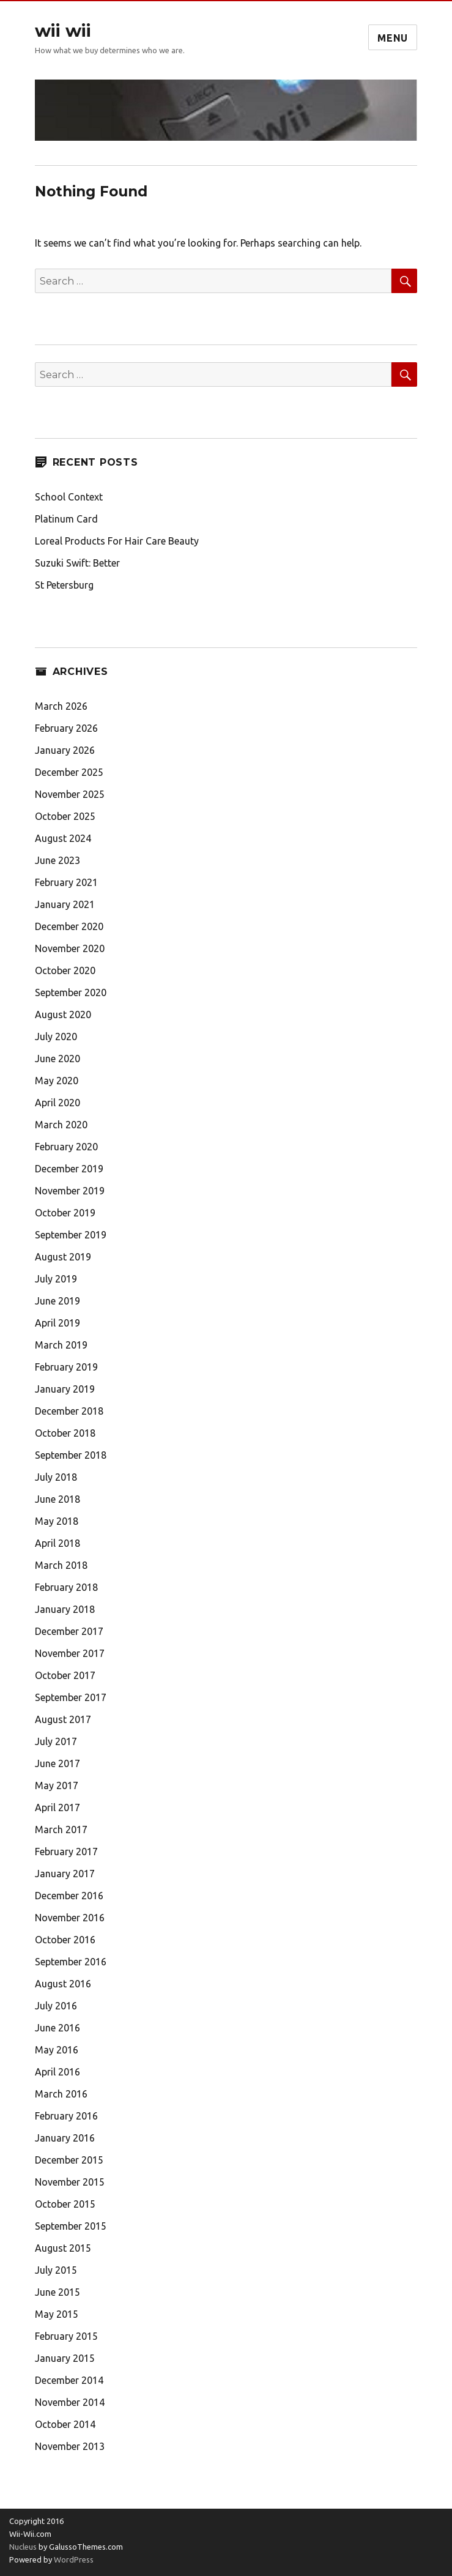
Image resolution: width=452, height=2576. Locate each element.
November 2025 (70, 794)
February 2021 (66, 882)
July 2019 (56, 1278)
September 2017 (70, 1697)
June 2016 (57, 2027)
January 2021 (65, 904)
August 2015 (63, 2248)
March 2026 (61, 706)
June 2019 (57, 1300)
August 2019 (63, 1256)
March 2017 (61, 1829)
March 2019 (61, 1344)
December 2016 (69, 1895)
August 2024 (63, 838)
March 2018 (61, 1565)
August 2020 (63, 1014)
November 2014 (70, 2402)
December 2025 (69, 772)
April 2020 (57, 1102)
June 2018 (57, 1499)
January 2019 (65, 1388)
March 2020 (61, 1124)
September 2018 (70, 1455)
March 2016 (61, 2093)
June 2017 (57, 1763)
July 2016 (56, 2005)
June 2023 (57, 860)
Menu (392, 37)
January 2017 (65, 1873)
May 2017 (56, 1785)
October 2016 (65, 1939)
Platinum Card (66, 518)
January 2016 (65, 2137)
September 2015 (70, 2226)
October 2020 (65, 970)
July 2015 (56, 2270)
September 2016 (70, 1961)
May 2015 (56, 2314)
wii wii (63, 30)
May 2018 (56, 1521)
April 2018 (57, 1543)
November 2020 (70, 948)
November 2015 (70, 2181)
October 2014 (65, 2424)
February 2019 (66, 1366)
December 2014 (69, 2380)
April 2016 (57, 2071)
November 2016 (70, 1917)
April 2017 (57, 1807)
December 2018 (69, 1410)
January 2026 (65, 750)
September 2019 (70, 1234)
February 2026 (66, 728)
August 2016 (63, 1983)
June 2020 (57, 1058)
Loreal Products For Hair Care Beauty (117, 540)
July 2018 (56, 1477)
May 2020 (56, 1080)
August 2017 (63, 1719)
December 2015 (69, 2159)
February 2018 (66, 1587)
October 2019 (65, 1212)
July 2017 (56, 1741)
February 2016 (66, 2115)
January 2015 (65, 2358)
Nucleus (23, 2546)
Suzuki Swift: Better (77, 562)
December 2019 (69, 1168)
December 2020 (69, 926)
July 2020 (56, 1036)
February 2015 (66, 2336)
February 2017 (66, 1851)
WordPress (73, 2559)
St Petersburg (64, 584)
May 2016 (56, 2049)
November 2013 (70, 2446)
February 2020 (66, 1146)
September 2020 (70, 992)
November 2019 (70, 1190)
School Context (69, 496)
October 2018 (65, 1433)
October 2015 (65, 2203)
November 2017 (70, 1653)
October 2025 (65, 816)
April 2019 (57, 1322)
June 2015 (57, 2292)
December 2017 (69, 1631)
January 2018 (65, 1609)
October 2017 (65, 1675)
